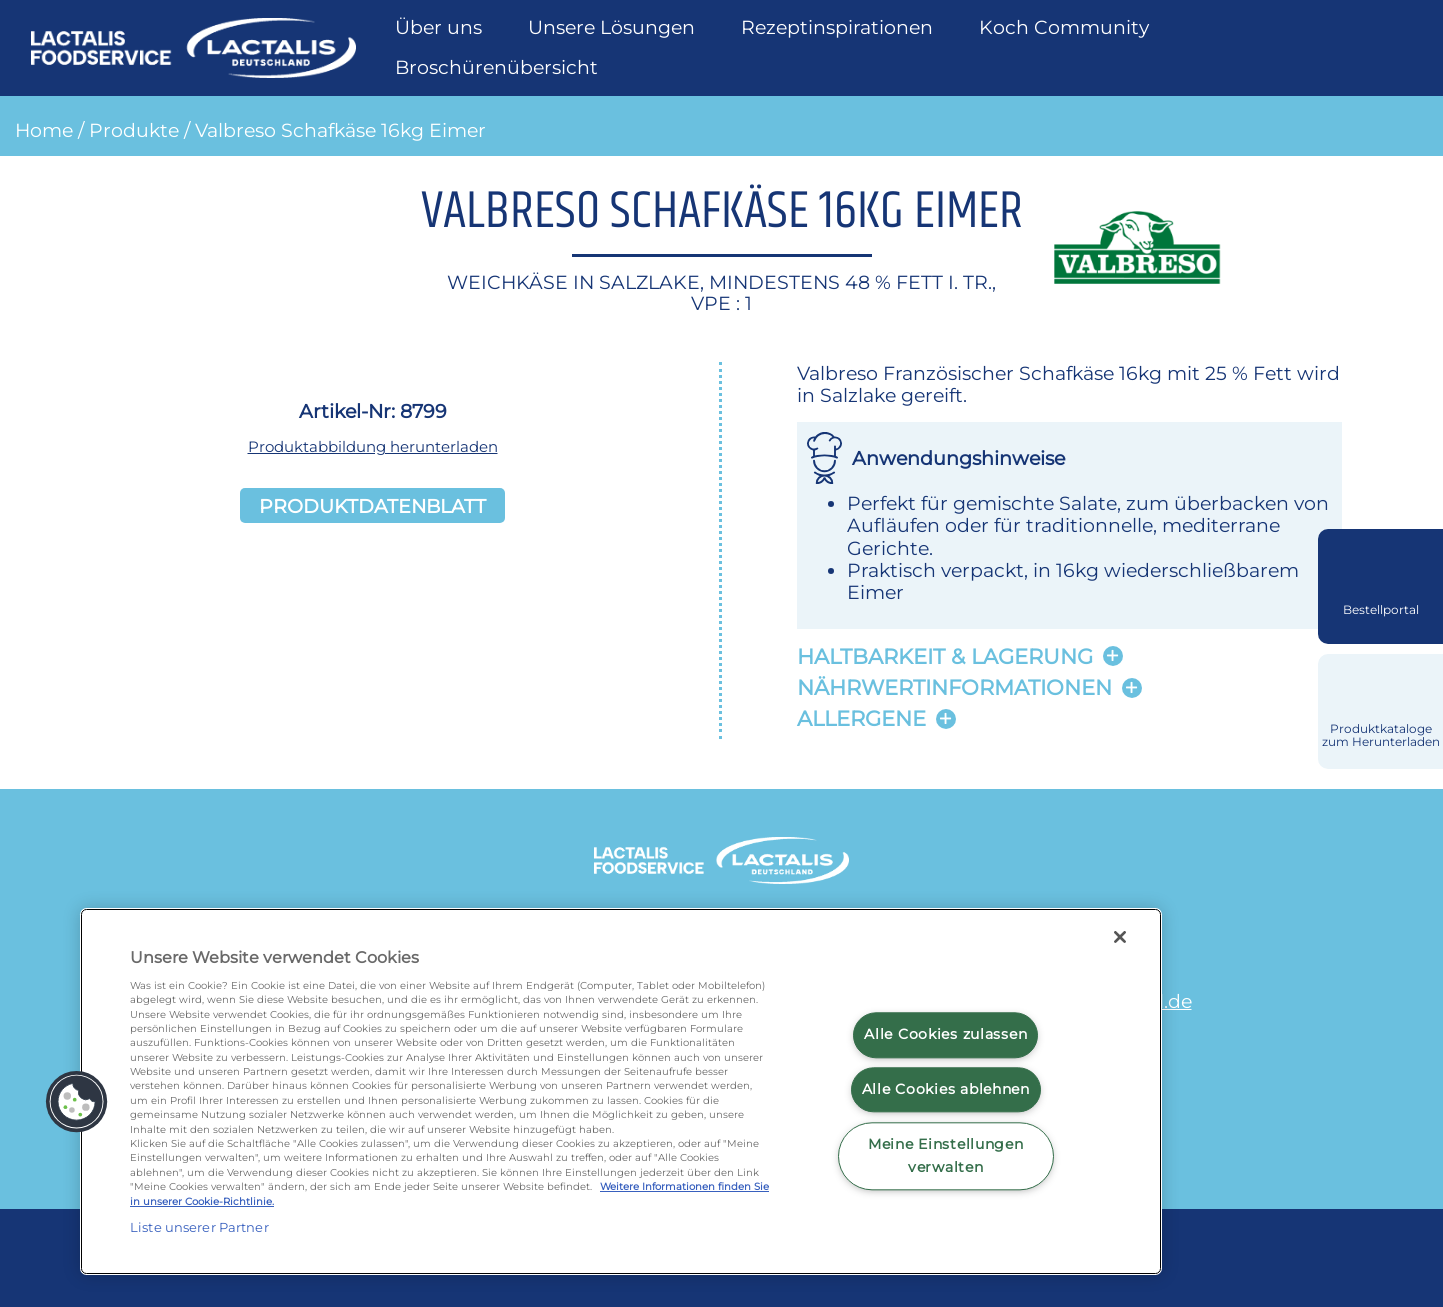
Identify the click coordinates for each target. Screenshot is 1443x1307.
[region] (621, 1091)
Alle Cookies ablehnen (946, 1089)
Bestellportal (1381, 610)
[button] (77, 1102)
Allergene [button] (861, 718)
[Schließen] (1120, 937)
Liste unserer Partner (199, 1227)
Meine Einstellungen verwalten (946, 1155)
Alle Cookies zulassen (945, 1035)
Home (44, 130)
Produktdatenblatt (372, 505)
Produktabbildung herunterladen (373, 446)
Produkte (134, 130)
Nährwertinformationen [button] (954, 687)
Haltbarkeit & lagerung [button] (945, 656)
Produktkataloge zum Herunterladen (1381, 735)
